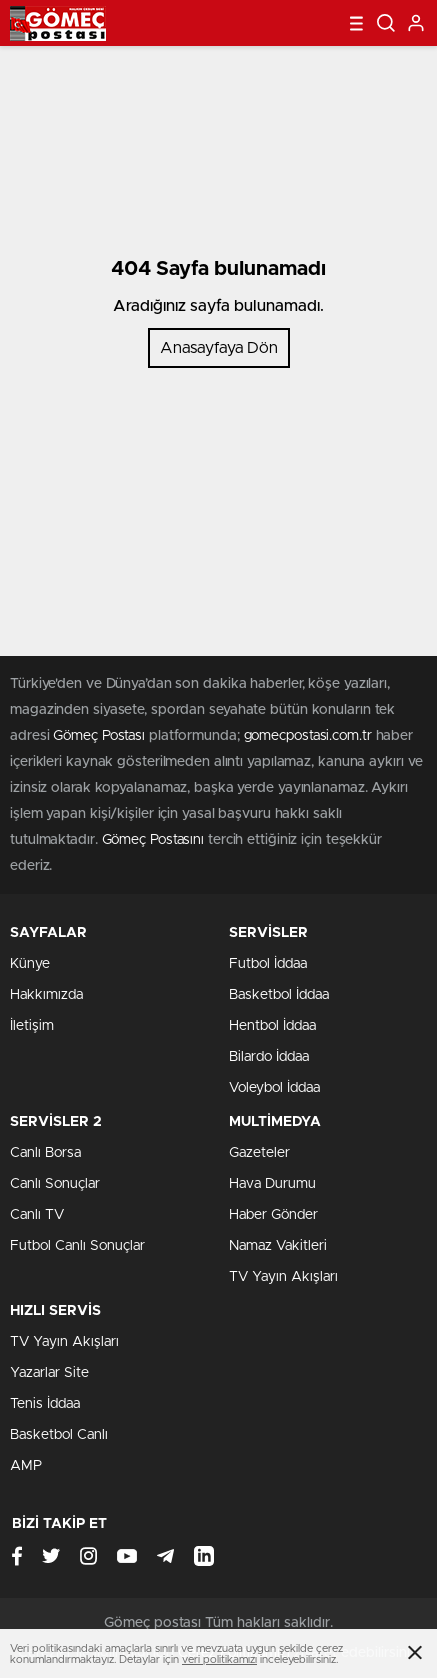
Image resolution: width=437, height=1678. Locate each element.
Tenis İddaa (45, 1404)
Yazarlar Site (49, 1373)
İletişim (32, 1026)
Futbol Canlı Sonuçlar (77, 1246)
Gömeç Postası (99, 736)
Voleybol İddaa (274, 1088)
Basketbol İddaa (279, 995)
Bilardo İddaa (269, 1057)
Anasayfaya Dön (219, 348)
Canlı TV (37, 1215)
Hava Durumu (272, 1184)
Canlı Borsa (45, 1153)
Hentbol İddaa (272, 1026)
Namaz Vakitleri (278, 1246)
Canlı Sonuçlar (55, 1184)
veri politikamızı (219, 1659)
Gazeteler (259, 1153)
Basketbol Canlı (59, 1435)
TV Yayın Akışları (283, 1277)
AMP (26, 1466)
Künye (30, 964)
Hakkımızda (46, 995)
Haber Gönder (273, 1215)
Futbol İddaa (268, 964)
